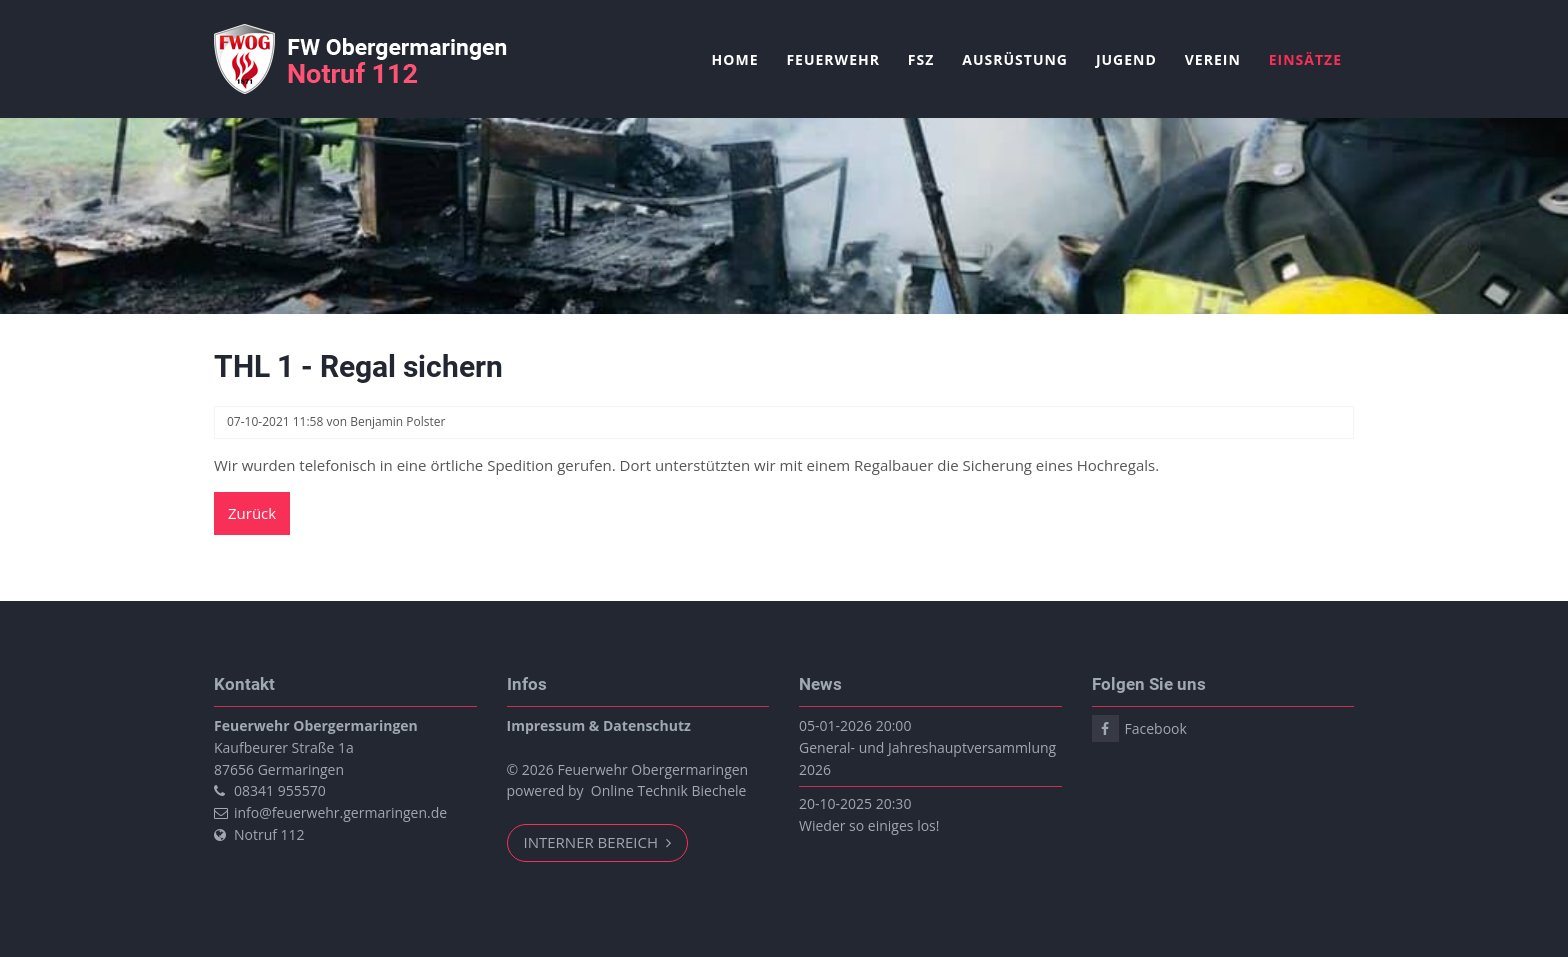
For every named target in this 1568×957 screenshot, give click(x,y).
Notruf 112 (269, 834)
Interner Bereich (593, 842)
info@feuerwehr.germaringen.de (340, 812)
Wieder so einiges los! (869, 825)
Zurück (252, 513)
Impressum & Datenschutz (599, 725)
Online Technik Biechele (669, 790)
